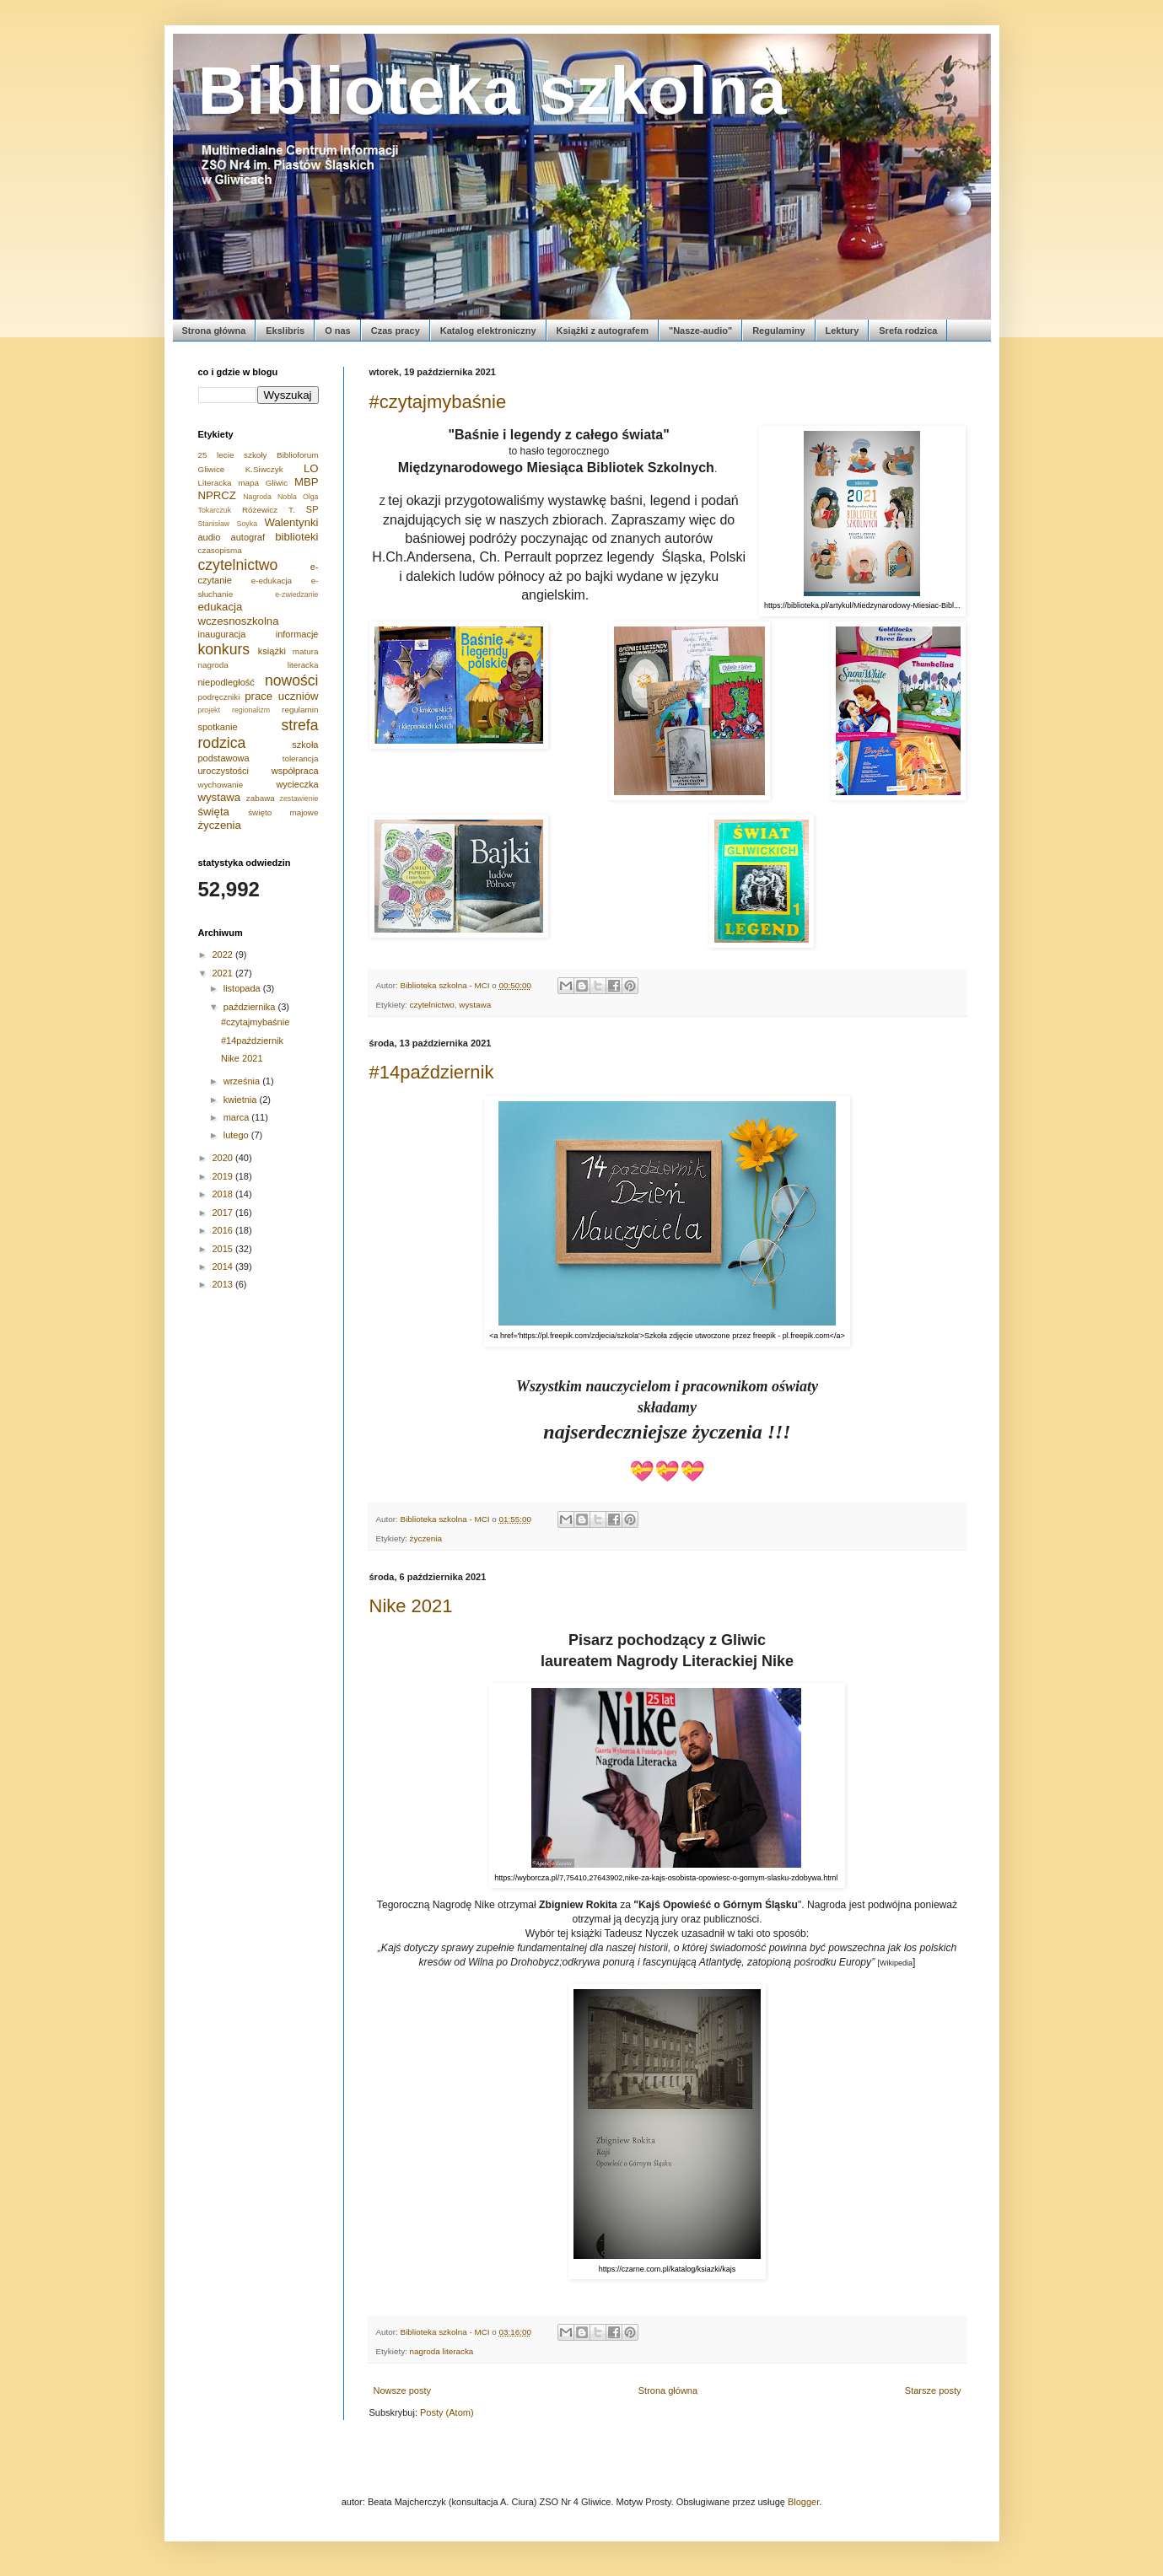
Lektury (842, 330)
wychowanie (221, 784)
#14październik (431, 1072)
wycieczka (297, 784)
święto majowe (283, 812)
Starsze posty (933, 2390)
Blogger (803, 2502)
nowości (292, 680)
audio (209, 537)
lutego (237, 1135)
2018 (224, 1194)
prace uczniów (281, 696)
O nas (338, 330)
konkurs (224, 649)
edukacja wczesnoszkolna (238, 613)
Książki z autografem (603, 330)
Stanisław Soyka (228, 523)
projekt (209, 710)
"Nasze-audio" (700, 330)
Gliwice (211, 469)
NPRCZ (217, 495)
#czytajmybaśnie (438, 401)
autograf (248, 537)
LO (311, 468)
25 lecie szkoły (232, 455)
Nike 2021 (411, 1605)
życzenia (426, 1538)
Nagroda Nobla (270, 496)
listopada (243, 988)
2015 (224, 1249)
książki (272, 651)
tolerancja (301, 758)
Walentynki (291, 522)
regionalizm (251, 710)
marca (237, 1117)
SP (312, 509)
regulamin (300, 709)
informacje (297, 634)
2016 (224, 1230)
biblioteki (296, 536)
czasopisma (220, 550)
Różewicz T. (268, 509)
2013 (224, 1284)
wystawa (475, 1004)
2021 (224, 973)
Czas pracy (395, 330)
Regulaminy (778, 330)
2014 (224, 1266)
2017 (224, 1212)
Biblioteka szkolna (492, 90)
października (250, 1007)
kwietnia (241, 1099)
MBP (306, 482)
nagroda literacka (442, 2351)
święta (213, 811)
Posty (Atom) (447, 2412)
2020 (224, 1158)
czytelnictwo (432, 1004)
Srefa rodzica (908, 330)
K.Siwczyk (264, 469)
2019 (224, 1176)
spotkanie (218, 727)
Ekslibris (285, 330)
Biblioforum (297, 455)
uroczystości (224, 771)
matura (306, 651)
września (242, 1081)
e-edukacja (271, 580)
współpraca (295, 771)
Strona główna (214, 330)
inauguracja (222, 634)
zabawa (260, 798)
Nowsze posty (402, 2390)
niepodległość (226, 682)
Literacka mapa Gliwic (243, 482)
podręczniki (219, 697)
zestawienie (299, 798)
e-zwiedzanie (296, 594)
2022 (224, 954)
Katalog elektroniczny (488, 330)
